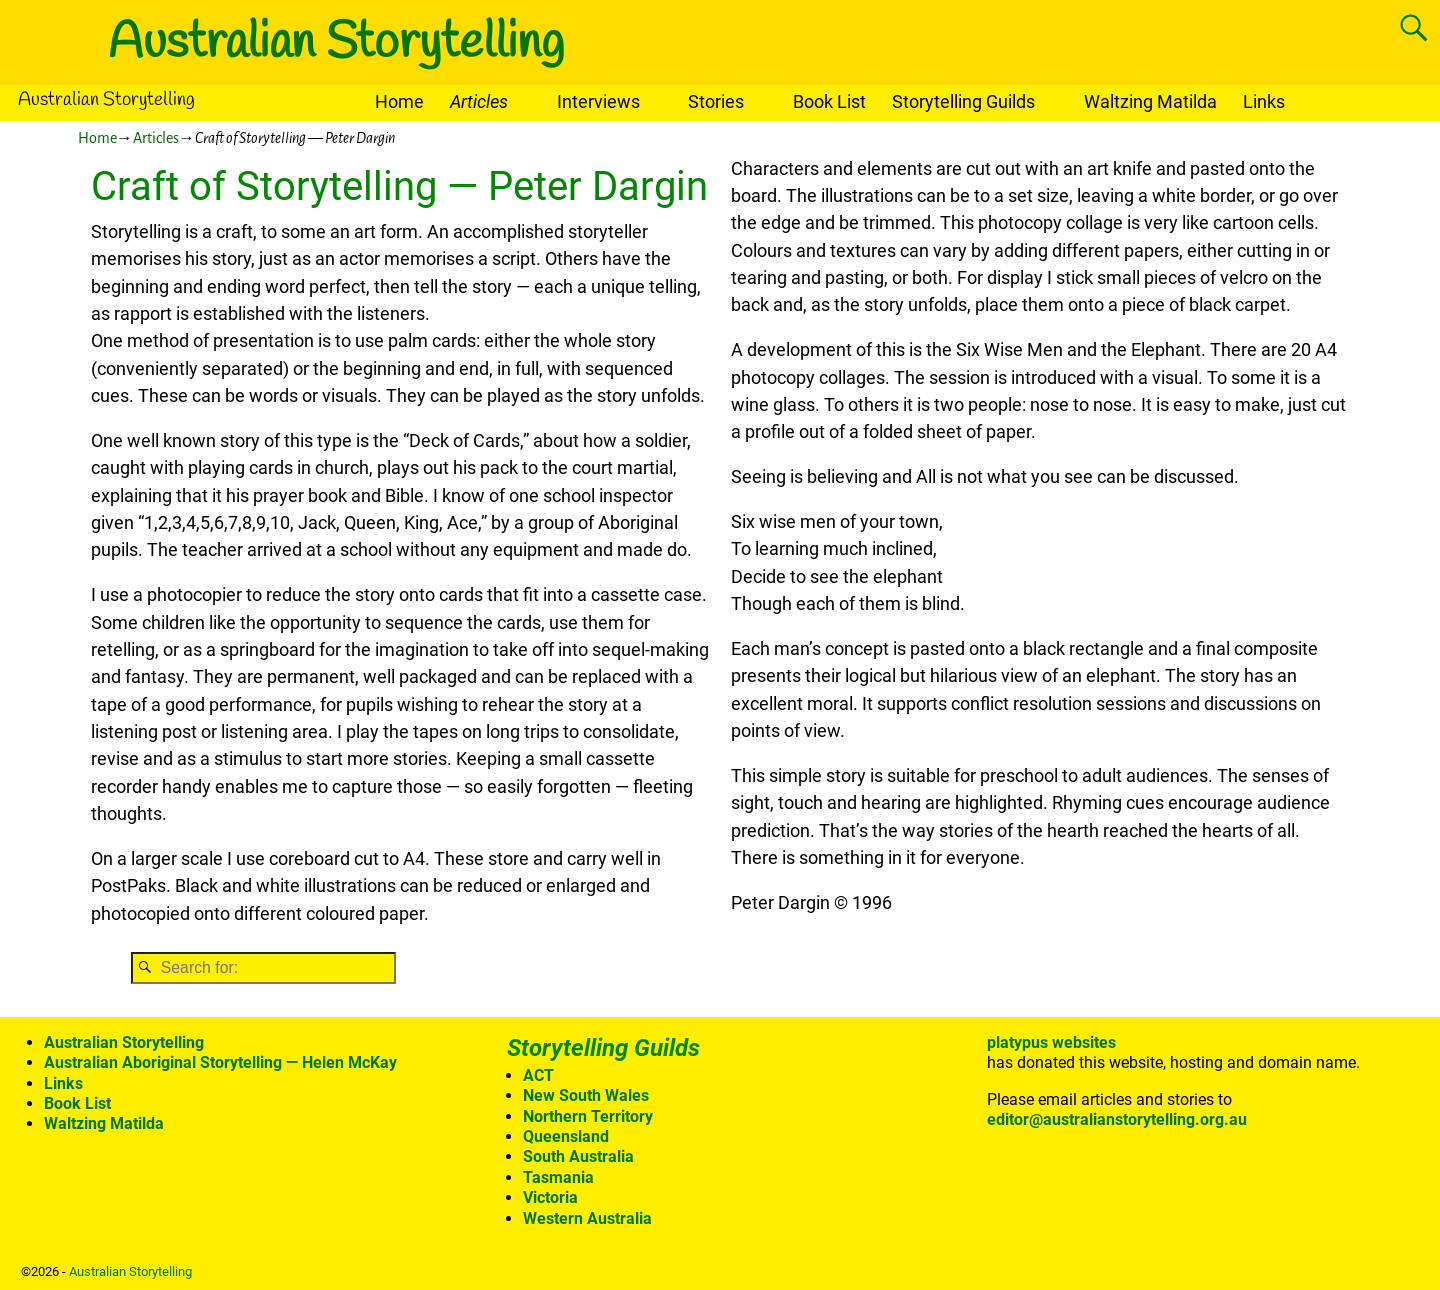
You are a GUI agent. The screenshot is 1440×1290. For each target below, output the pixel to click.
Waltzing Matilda (1150, 102)
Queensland (566, 1136)
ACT (538, 1075)
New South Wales (586, 1095)
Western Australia (587, 1218)
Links (1264, 102)
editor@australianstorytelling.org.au (1117, 1119)
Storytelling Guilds (963, 102)
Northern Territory (588, 1116)
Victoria (550, 1197)
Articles (479, 102)
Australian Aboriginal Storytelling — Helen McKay (220, 1062)
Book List (829, 102)
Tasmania (558, 1177)
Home (399, 102)
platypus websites (1051, 1042)
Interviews (598, 102)
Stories (716, 102)
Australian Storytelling (336, 43)
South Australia (578, 1156)
